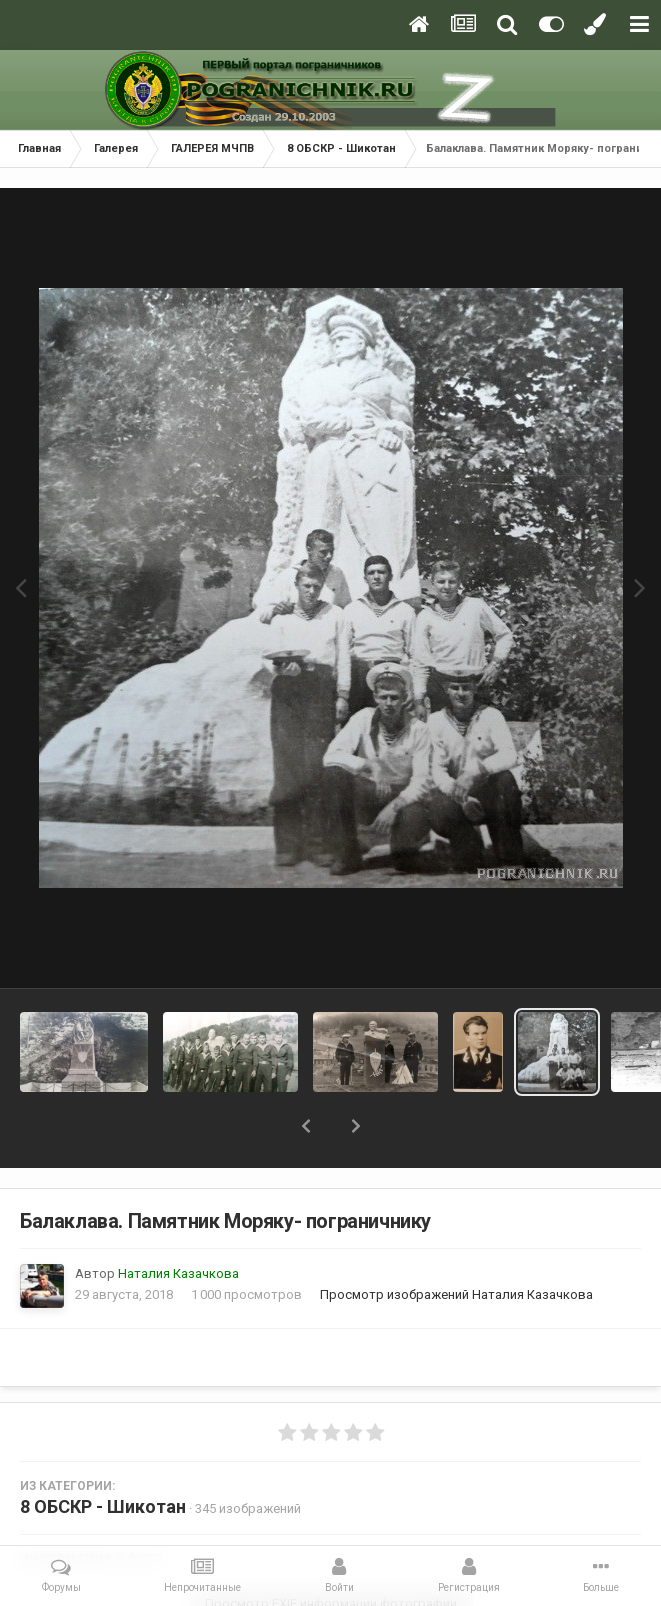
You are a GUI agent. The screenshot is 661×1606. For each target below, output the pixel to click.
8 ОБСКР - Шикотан (103, 1506)
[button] (306, 1126)
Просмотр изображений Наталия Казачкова (456, 1294)
